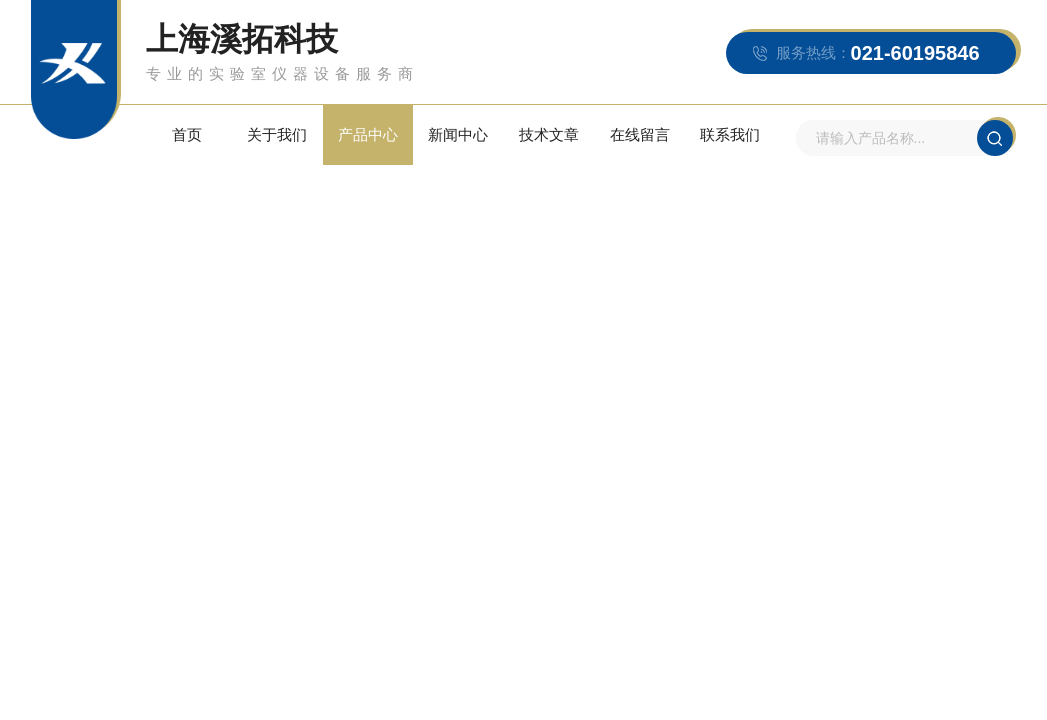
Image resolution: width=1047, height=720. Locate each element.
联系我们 (730, 134)
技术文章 (549, 134)
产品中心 (368, 134)
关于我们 (277, 134)
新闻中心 (458, 134)
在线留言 (640, 134)
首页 (187, 134)
